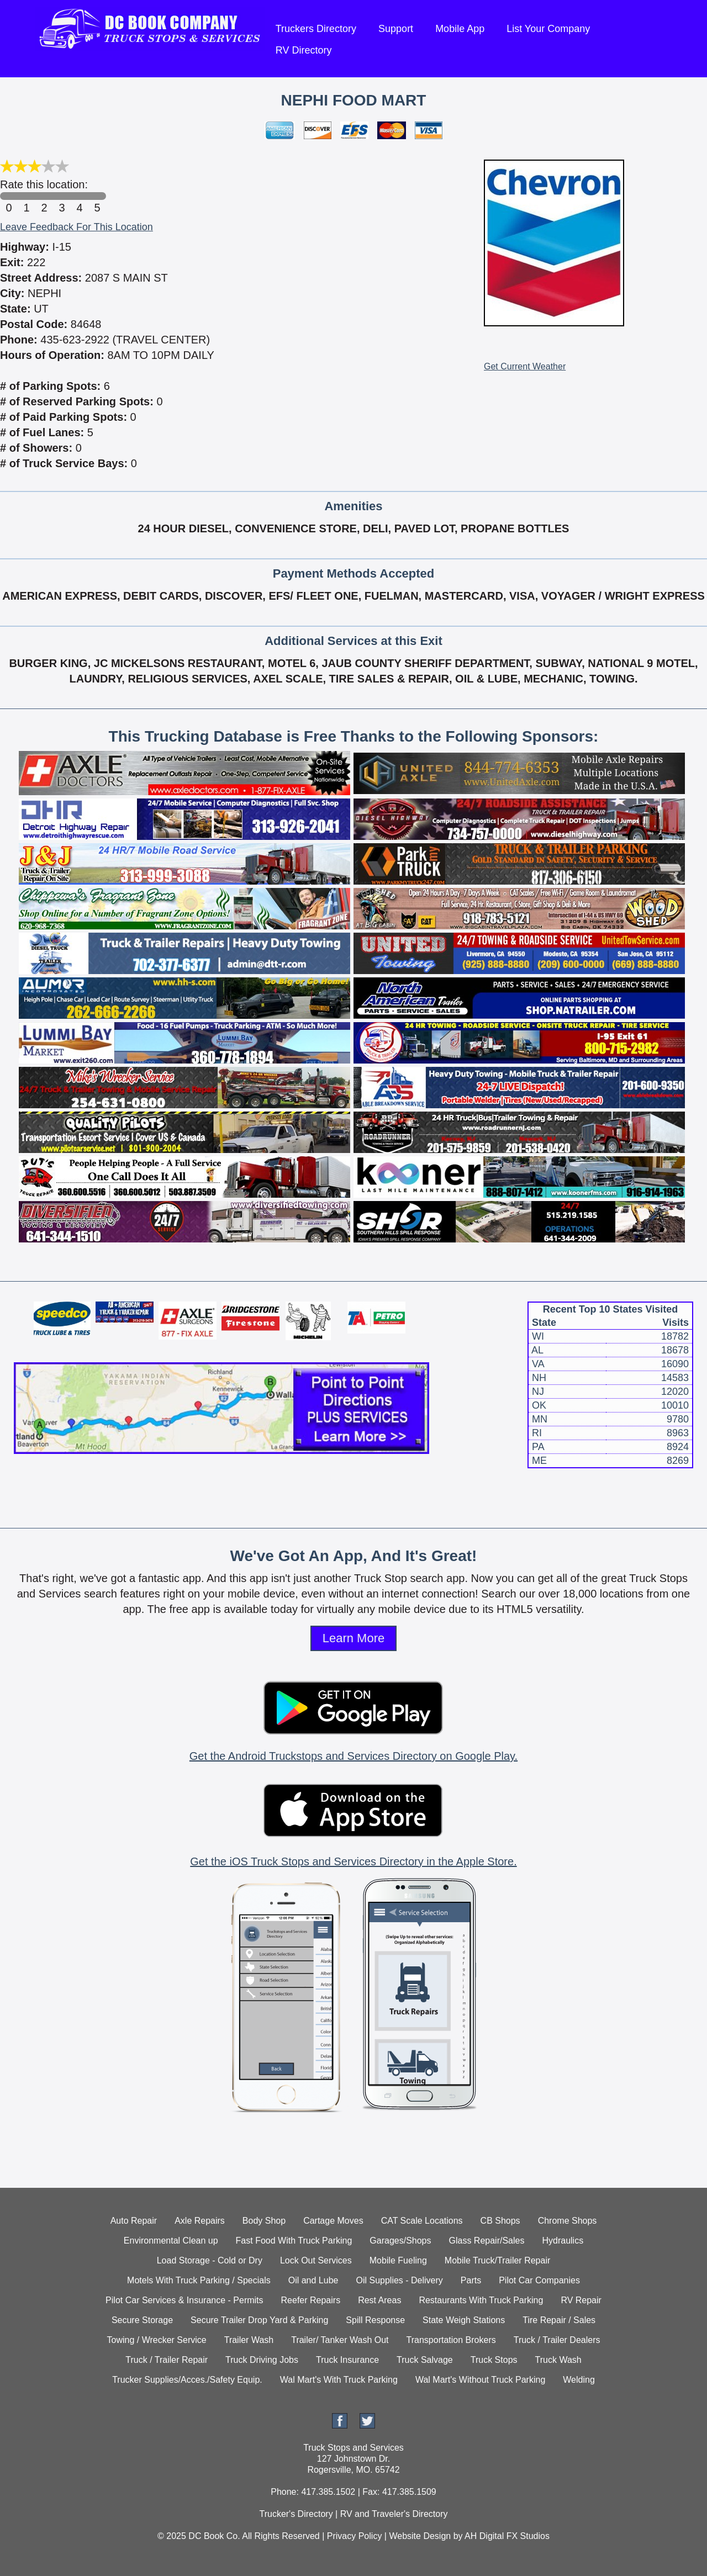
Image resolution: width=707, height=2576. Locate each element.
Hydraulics (562, 2240)
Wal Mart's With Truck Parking (339, 2379)
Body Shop (264, 2220)
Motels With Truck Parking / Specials (199, 2280)
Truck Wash (558, 2360)
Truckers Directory (316, 28)
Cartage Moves (333, 2220)
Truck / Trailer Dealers (557, 2340)
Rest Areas (379, 2300)
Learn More (354, 1638)
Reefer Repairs (311, 2300)
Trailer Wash (249, 2340)
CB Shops (500, 2220)
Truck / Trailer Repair (166, 2360)
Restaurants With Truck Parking (481, 2300)
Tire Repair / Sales (559, 2320)
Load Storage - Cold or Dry (209, 2260)
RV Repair (581, 2300)
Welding (579, 2379)
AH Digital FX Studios (507, 2536)
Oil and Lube (313, 2280)
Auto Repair (133, 2220)
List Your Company (548, 28)
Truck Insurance (347, 2360)
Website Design (420, 2536)
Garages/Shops (400, 2240)
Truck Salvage (425, 2360)
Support (395, 28)
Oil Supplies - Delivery (399, 2280)
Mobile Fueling (398, 2260)
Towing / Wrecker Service (157, 2340)
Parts (471, 2280)
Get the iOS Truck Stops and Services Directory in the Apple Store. (353, 1861)
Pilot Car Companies (539, 2280)
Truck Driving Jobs (261, 2360)
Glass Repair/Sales (487, 2240)
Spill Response (375, 2320)
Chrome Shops (567, 2220)
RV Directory (304, 50)
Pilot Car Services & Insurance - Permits (184, 2300)
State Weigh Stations (464, 2320)
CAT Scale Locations (422, 2220)
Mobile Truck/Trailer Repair (497, 2260)
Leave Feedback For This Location (76, 226)
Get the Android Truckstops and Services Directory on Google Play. (353, 1756)
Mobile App (459, 28)
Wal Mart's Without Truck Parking (480, 2379)
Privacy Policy (354, 2536)
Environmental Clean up (171, 2240)
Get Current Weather (525, 366)
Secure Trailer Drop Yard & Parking (259, 2320)
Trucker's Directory (296, 2514)
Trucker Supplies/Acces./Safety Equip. (187, 2379)
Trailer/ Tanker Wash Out (339, 2340)
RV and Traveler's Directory (394, 2514)
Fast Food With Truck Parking (294, 2240)
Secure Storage (142, 2320)
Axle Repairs (200, 2220)
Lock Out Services (316, 2260)
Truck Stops (494, 2360)
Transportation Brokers (451, 2340)
